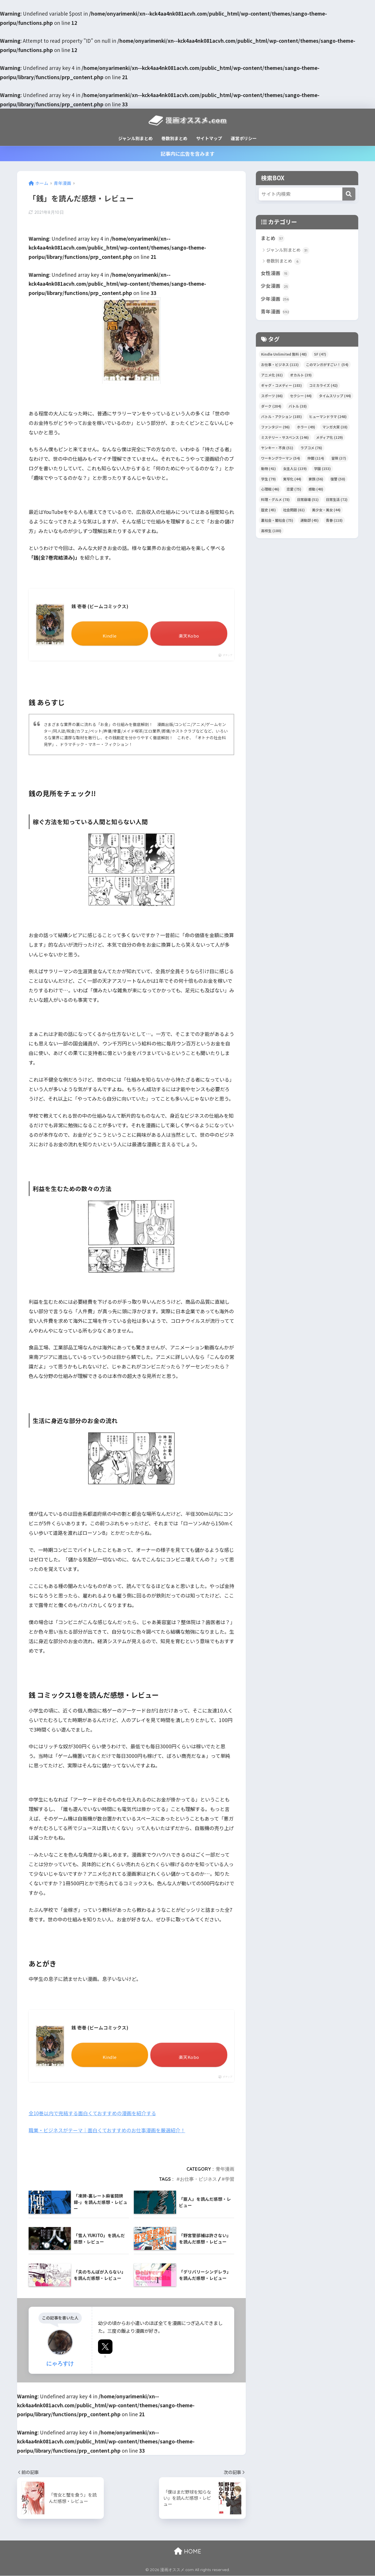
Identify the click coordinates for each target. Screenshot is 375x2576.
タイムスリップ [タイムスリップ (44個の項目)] (335, 396)
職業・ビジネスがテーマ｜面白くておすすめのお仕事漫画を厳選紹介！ (107, 2130)
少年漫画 (275, 299)
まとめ (273, 238)
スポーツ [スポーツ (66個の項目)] (272, 396)
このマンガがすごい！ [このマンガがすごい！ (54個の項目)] (327, 365)
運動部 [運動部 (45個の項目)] (309, 520)
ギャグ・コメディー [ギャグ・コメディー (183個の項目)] (281, 385)
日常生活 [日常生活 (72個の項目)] (337, 499)
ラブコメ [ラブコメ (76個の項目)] (311, 447)
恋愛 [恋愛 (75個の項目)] (294, 489)
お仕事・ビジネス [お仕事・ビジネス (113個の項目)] (280, 365)
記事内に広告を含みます (187, 153)
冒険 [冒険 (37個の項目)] (338, 458)
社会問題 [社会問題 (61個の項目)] (294, 510)
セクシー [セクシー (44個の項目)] (301, 396)
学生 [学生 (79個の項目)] (268, 479)
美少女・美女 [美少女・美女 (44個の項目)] (326, 510)
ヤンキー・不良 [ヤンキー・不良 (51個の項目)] (277, 447)
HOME (187, 2551)
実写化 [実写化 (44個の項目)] (292, 479)
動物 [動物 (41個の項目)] (268, 468)
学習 (229, 2179)
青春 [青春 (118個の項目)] (334, 520)
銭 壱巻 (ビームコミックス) (99, 606)
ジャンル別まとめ (135, 138)
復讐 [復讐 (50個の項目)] (337, 479)
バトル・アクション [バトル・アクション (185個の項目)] (281, 417)
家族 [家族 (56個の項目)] (316, 479)
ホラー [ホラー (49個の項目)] (306, 427)
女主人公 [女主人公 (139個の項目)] (295, 468)
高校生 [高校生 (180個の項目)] (271, 531)
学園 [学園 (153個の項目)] (322, 468)
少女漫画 (275, 286)
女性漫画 (275, 273)
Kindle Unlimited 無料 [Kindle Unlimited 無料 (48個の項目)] (284, 354)
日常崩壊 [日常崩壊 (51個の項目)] (308, 499)
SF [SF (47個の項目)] (320, 354)
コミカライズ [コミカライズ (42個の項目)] (323, 385)
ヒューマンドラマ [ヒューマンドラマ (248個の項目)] (328, 417)
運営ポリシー (244, 138)
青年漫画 (225, 2169)
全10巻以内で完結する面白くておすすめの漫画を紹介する (93, 2113)
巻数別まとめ (174, 138)
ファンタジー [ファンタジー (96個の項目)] (275, 427)
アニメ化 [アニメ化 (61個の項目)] (272, 375)
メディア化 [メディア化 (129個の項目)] (329, 437)
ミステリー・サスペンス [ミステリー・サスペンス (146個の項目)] (285, 437)
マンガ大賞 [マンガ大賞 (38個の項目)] (335, 427)
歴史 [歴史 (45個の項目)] (268, 510)
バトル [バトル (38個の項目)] (298, 406)
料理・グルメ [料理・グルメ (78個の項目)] (275, 499)
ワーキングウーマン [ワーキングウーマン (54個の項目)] (280, 458)
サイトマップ (209, 138)
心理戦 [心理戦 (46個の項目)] (270, 489)
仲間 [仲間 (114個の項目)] (315, 458)
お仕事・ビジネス (198, 2179)
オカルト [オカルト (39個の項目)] (301, 375)
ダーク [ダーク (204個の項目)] (271, 406)
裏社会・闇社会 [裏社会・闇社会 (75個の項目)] (277, 520)
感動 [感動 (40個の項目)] (316, 489)
